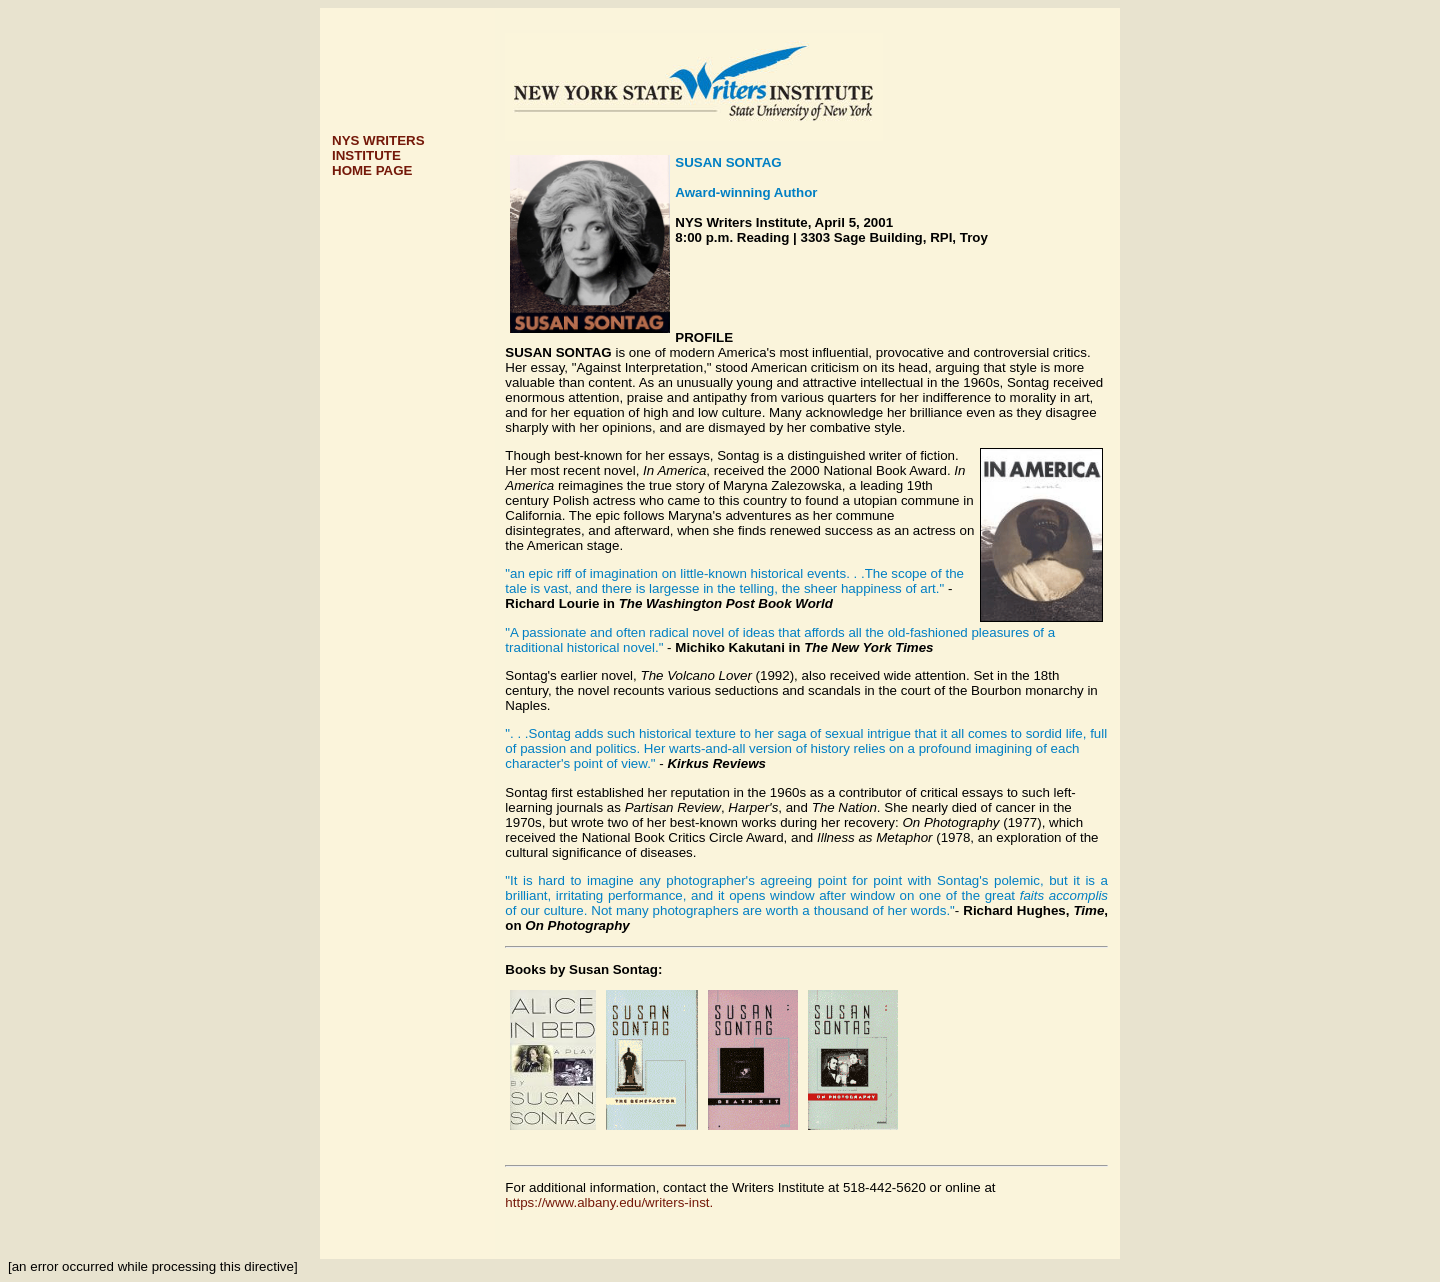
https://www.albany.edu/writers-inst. (609, 1202)
